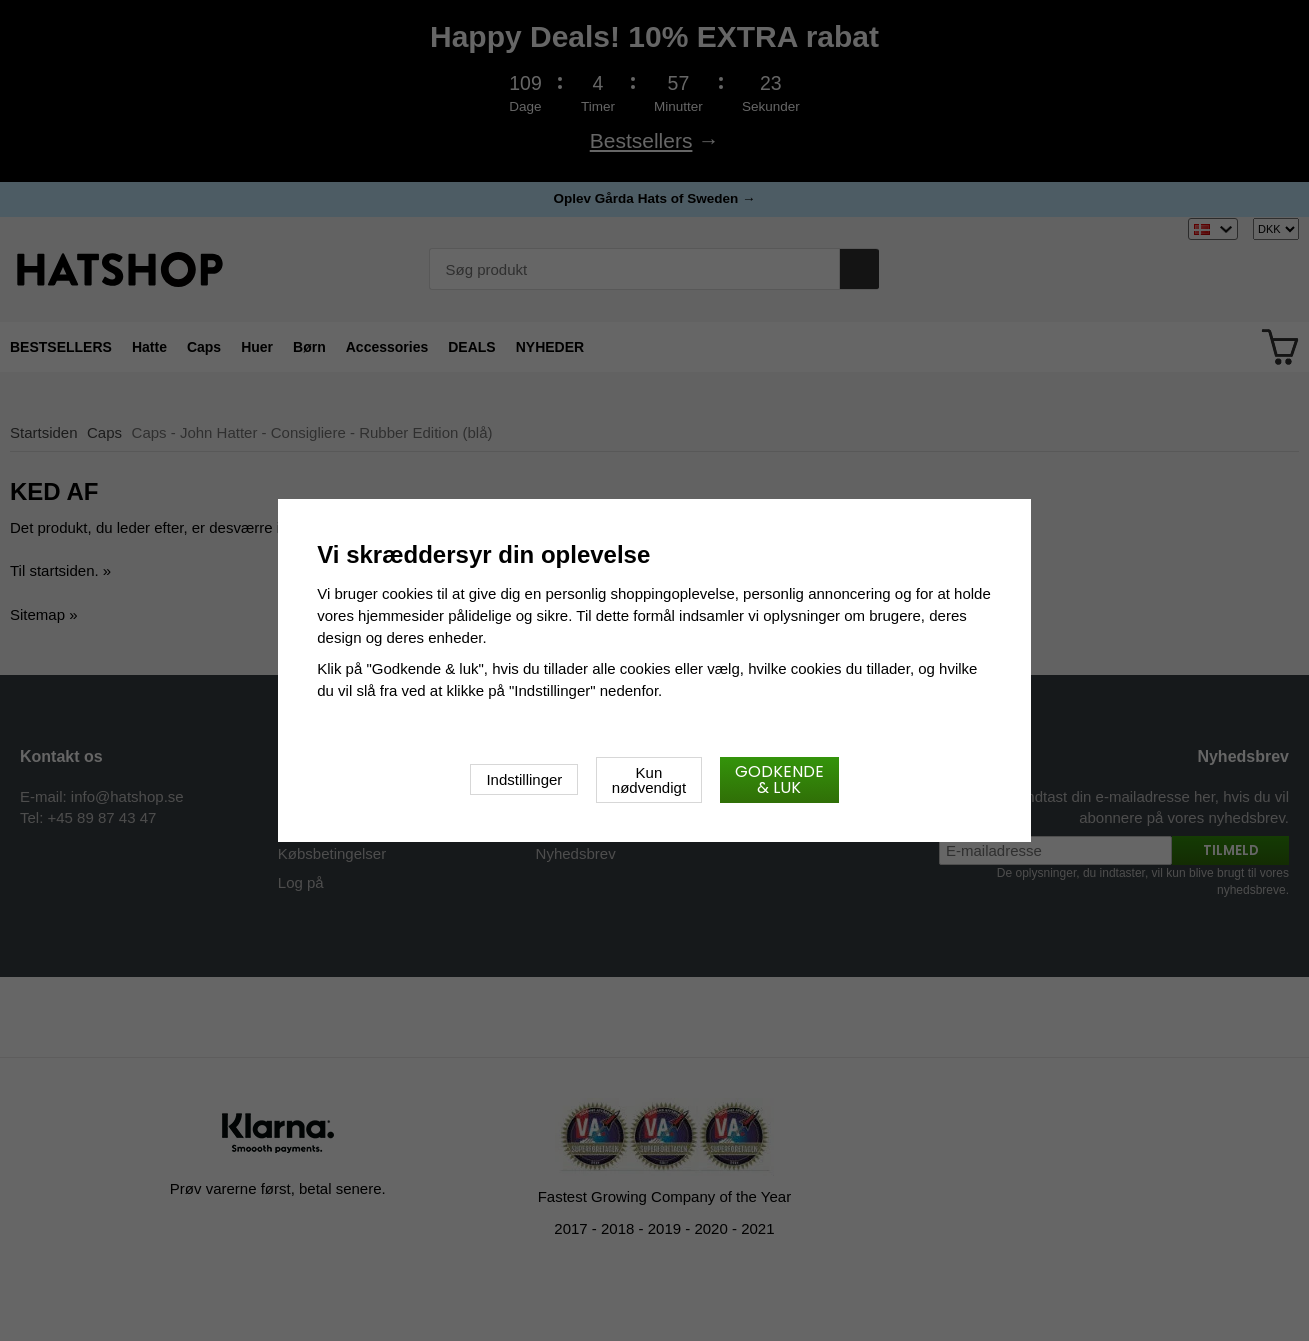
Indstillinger (524, 779)
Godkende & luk (779, 779)
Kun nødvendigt (649, 780)
